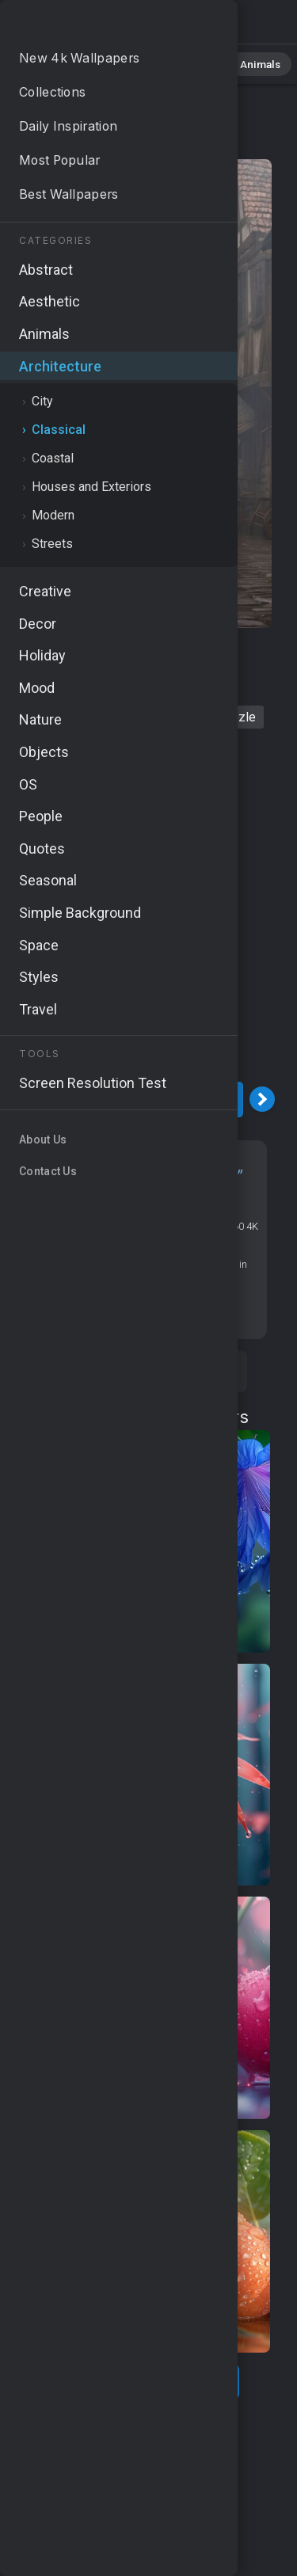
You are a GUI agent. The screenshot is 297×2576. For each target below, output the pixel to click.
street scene (160, 717)
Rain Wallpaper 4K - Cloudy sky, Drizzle (95, 26)
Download (140, 1099)
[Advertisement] (148, 920)
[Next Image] (262, 1099)
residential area (61, 717)
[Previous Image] (18, 1099)
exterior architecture (137, 747)
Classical (162, 143)
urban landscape (96, 686)
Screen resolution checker (139, 1311)
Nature (110, 63)
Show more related (139, 2381)
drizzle (236, 717)
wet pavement (189, 655)
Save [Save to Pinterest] (194, 1371)
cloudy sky (193, 686)
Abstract (175, 63)
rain (56, 655)
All (60, 63)
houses (107, 655)
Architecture (80, 143)
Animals (242, 63)
